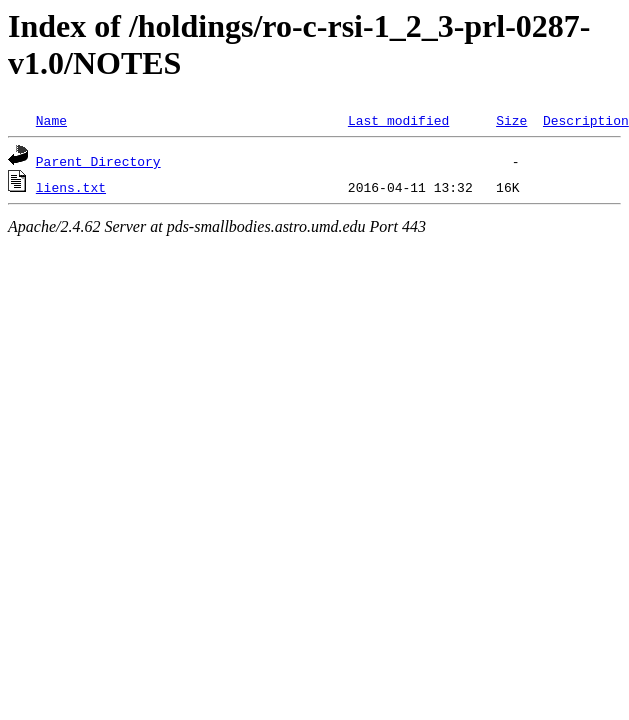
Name (51, 120)
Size (511, 120)
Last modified (398, 120)
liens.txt (71, 187)
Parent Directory (98, 161)
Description (586, 120)
